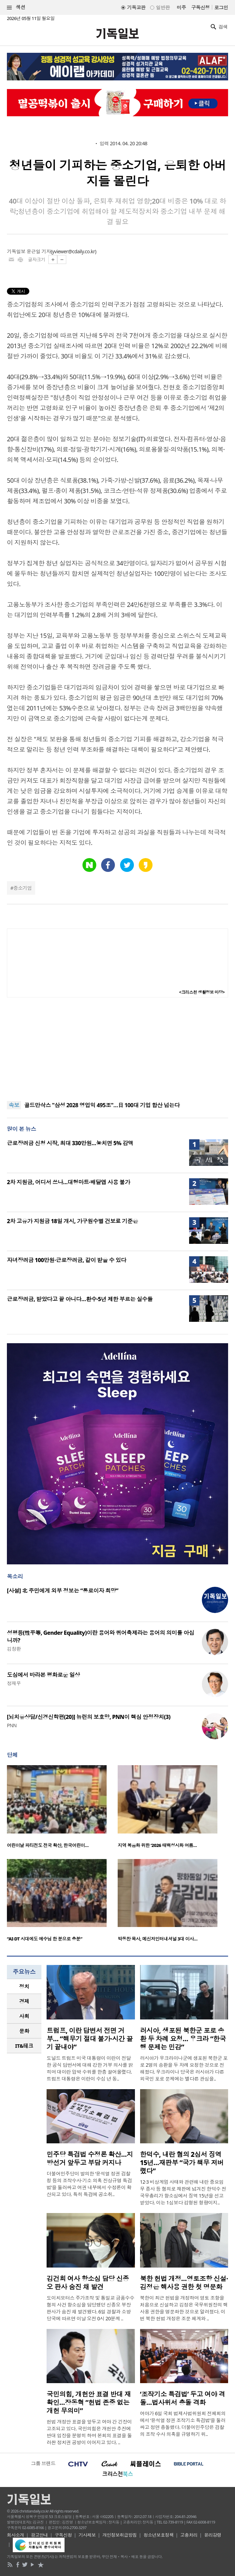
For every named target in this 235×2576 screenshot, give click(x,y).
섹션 (16, 7)
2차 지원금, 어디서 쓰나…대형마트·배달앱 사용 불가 (68, 1182)
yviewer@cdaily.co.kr (73, 251)
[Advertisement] (118, 1049)
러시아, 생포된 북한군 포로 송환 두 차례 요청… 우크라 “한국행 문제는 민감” (183, 2039)
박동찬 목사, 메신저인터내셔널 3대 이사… (157, 1939)
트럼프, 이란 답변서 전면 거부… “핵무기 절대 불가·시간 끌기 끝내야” (90, 2039)
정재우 (14, 1683)
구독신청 (200, 7)
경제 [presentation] (24, 2001)
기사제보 (87, 2535)
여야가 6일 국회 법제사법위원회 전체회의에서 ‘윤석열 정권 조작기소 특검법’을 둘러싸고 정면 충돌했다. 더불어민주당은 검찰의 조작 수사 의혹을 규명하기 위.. (183, 2423)
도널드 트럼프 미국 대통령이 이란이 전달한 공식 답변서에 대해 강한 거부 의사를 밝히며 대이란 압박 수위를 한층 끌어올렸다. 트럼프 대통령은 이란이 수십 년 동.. (90, 2068)
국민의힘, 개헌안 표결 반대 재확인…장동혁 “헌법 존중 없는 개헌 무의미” (89, 2402)
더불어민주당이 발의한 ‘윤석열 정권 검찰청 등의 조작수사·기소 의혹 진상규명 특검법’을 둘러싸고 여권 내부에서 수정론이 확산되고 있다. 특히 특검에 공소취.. (89, 2184)
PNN (12, 1725)
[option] (62, 1808)
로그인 (221, 7)
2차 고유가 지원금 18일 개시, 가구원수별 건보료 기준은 (72, 1221)
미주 (181, 7)
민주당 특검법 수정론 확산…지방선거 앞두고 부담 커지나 (90, 2158)
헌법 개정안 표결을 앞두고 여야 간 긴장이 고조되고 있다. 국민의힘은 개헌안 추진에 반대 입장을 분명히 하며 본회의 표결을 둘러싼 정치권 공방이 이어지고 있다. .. (89, 2432)
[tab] (24, 1986)
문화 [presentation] (24, 2030)
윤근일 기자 (39, 251)
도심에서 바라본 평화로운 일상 (43, 1675)
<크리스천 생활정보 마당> (202, 992)
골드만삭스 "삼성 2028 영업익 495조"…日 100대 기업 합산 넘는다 (102, 1105)
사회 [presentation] (24, 2016)
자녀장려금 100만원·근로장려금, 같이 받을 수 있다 (66, 1260)
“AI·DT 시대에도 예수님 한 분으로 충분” (44, 1939)
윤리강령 (213, 2535)
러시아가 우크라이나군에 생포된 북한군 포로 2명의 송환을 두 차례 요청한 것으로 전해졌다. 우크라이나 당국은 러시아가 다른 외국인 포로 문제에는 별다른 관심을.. (184, 2068)
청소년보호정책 (159, 2535)
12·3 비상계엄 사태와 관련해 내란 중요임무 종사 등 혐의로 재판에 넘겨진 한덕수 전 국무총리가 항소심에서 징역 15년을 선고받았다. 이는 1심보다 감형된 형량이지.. (183, 2192)
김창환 (14, 1648)
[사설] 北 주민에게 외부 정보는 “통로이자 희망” (62, 1590)
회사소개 (15, 2535)
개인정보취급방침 (119, 2535)
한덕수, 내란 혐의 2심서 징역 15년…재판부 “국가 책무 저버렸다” (182, 2162)
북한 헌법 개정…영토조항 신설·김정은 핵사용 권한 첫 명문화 (184, 2282)
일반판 (163, 7)
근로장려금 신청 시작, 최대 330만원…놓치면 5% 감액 (70, 1143)
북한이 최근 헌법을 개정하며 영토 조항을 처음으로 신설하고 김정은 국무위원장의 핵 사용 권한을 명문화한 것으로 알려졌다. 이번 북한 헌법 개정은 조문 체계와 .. (184, 2308)
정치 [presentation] (24, 1986)
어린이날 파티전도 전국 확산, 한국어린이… (48, 1845)
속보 (14, 1105)
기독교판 (136, 7)
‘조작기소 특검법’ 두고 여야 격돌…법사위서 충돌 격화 (182, 2398)
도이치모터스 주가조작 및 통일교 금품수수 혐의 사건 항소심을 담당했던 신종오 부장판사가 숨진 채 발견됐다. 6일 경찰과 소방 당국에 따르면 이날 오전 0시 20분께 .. (90, 2308)
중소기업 (22, 888)
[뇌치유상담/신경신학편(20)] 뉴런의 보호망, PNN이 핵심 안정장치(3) (88, 1717)
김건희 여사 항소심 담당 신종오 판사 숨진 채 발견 (88, 2282)
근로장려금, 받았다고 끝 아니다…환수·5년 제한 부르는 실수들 (80, 1299)
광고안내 (39, 2535)
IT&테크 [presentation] (24, 2045)
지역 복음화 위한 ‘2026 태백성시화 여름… (157, 1845)
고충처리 (188, 2535)
